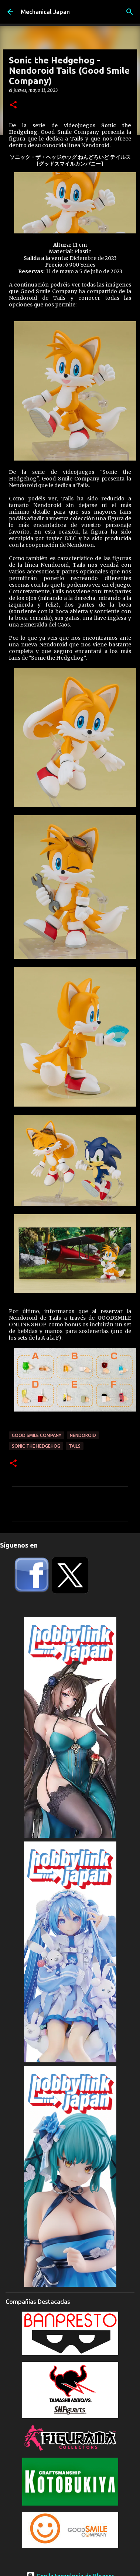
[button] (13, 105)
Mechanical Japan (45, 11)
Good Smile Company (36, 1435)
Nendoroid (83, 1435)
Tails (75, 1446)
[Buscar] (129, 12)
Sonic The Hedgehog (36, 1446)
